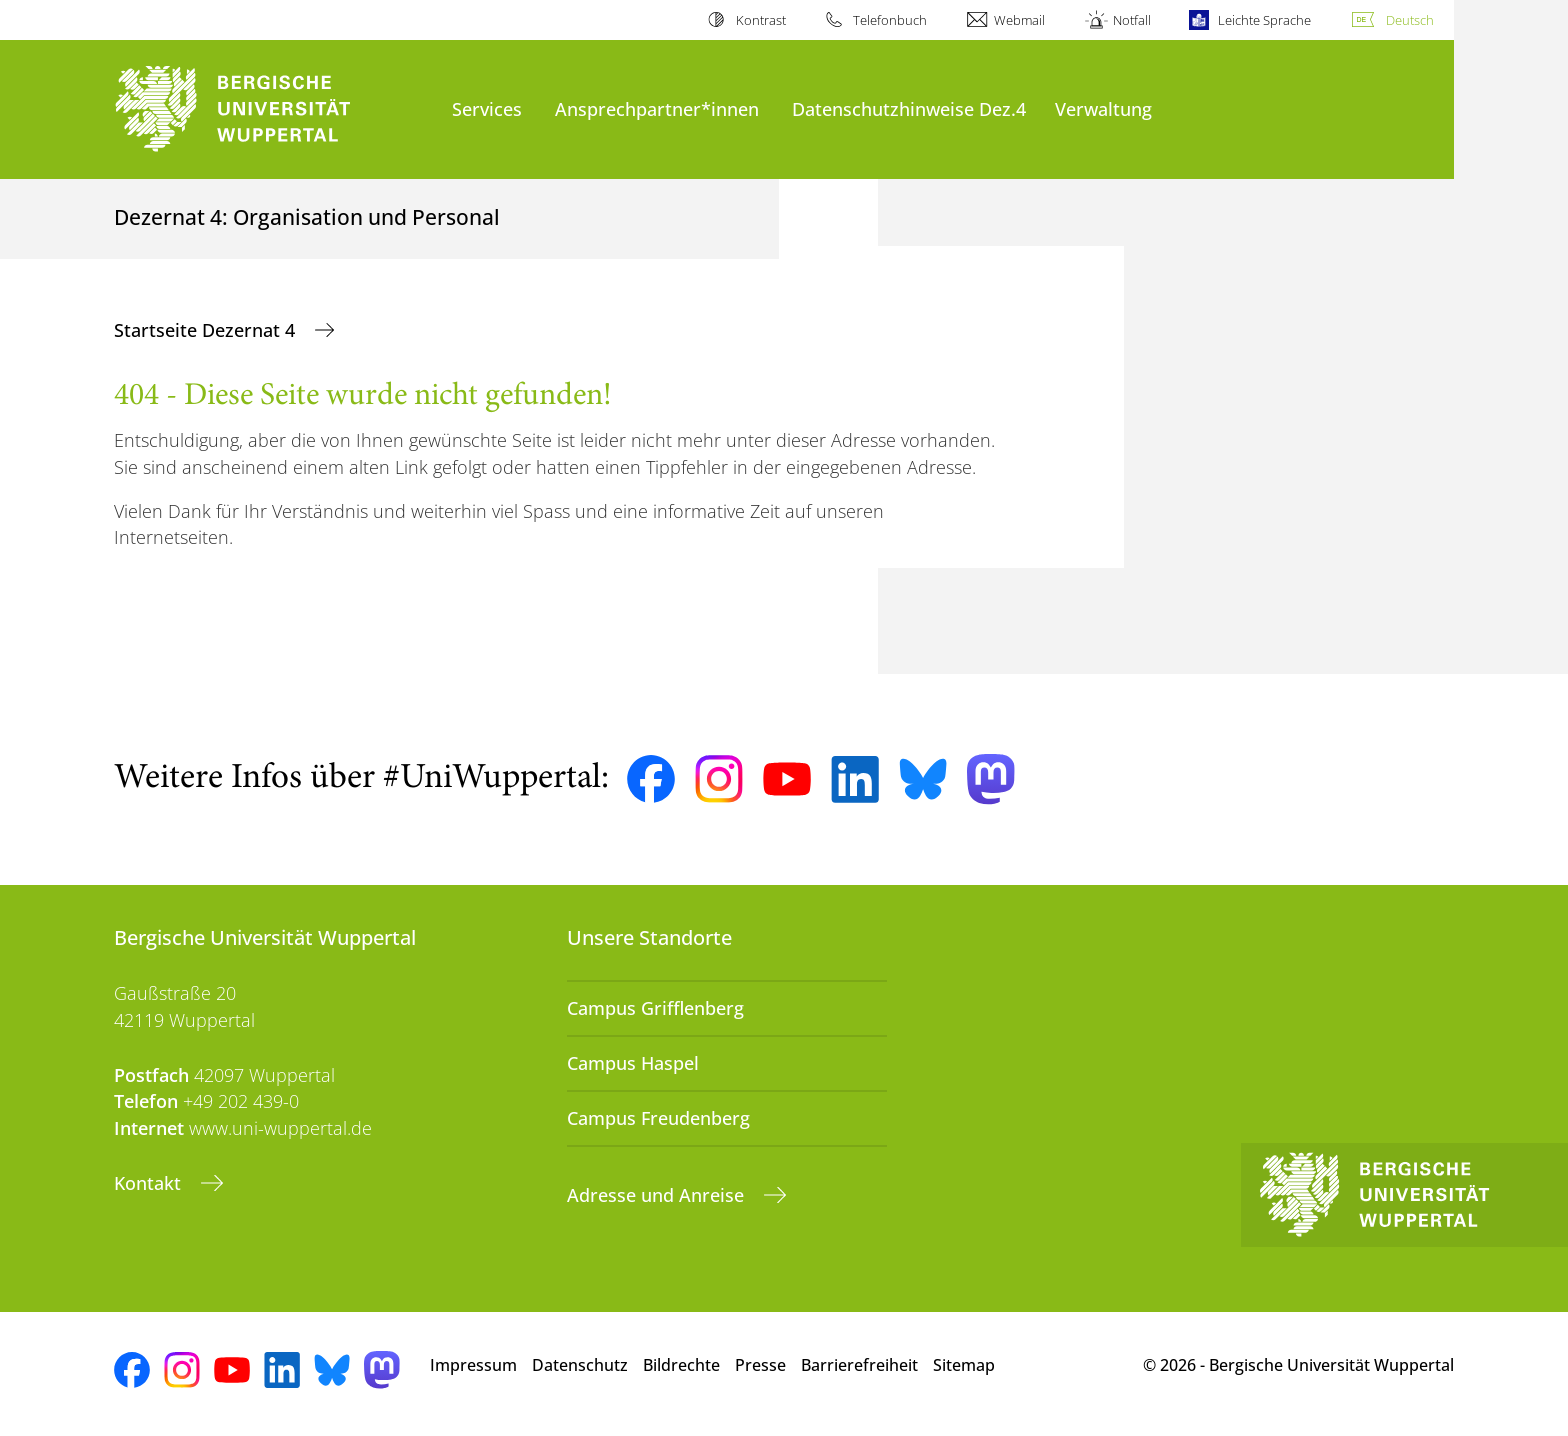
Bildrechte (681, 1365)
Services (487, 108)
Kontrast (761, 20)
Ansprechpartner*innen (657, 108)
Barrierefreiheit (859, 1365)
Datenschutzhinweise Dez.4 (909, 108)
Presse (760, 1365)
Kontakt (150, 1183)
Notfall (1132, 20)
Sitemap (964, 1365)
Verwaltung (1103, 108)
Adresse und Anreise (658, 1195)
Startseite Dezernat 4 (207, 330)
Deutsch (1410, 20)
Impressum (473, 1365)
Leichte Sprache (1264, 20)
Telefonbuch (890, 20)
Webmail (1019, 20)
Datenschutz (580, 1365)
